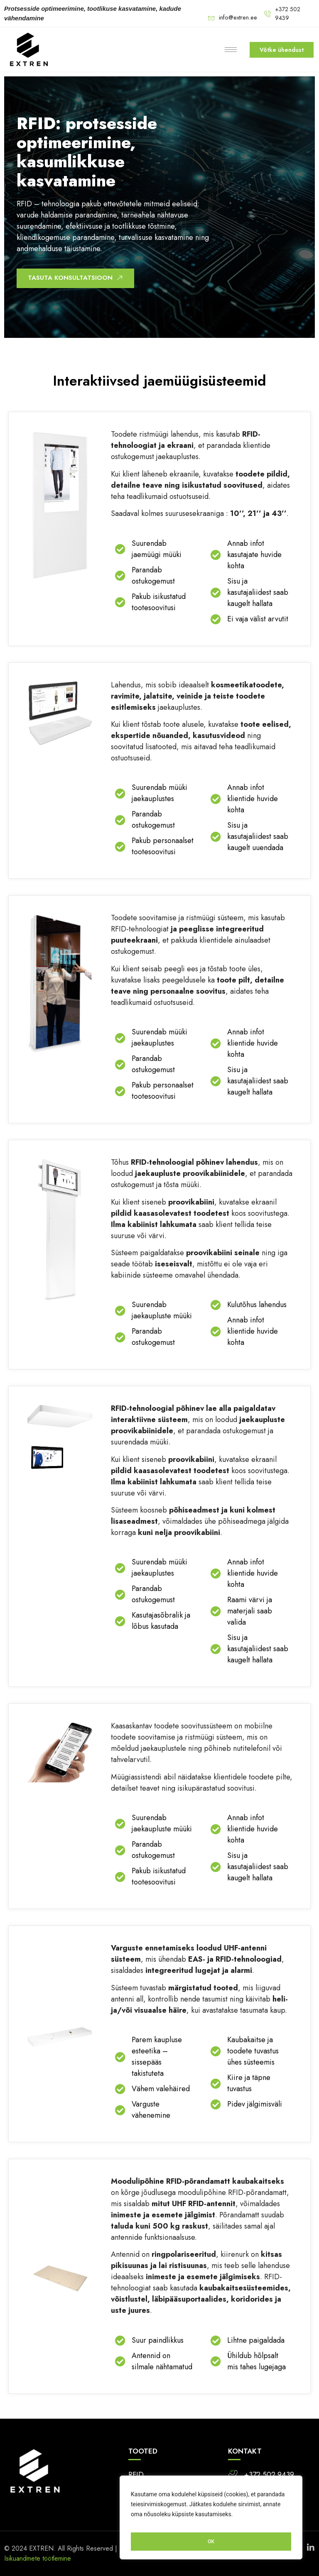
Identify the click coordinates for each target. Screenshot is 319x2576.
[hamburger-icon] (227, 49)
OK (211, 2541)
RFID (136, 2474)
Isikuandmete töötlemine (37, 2558)
